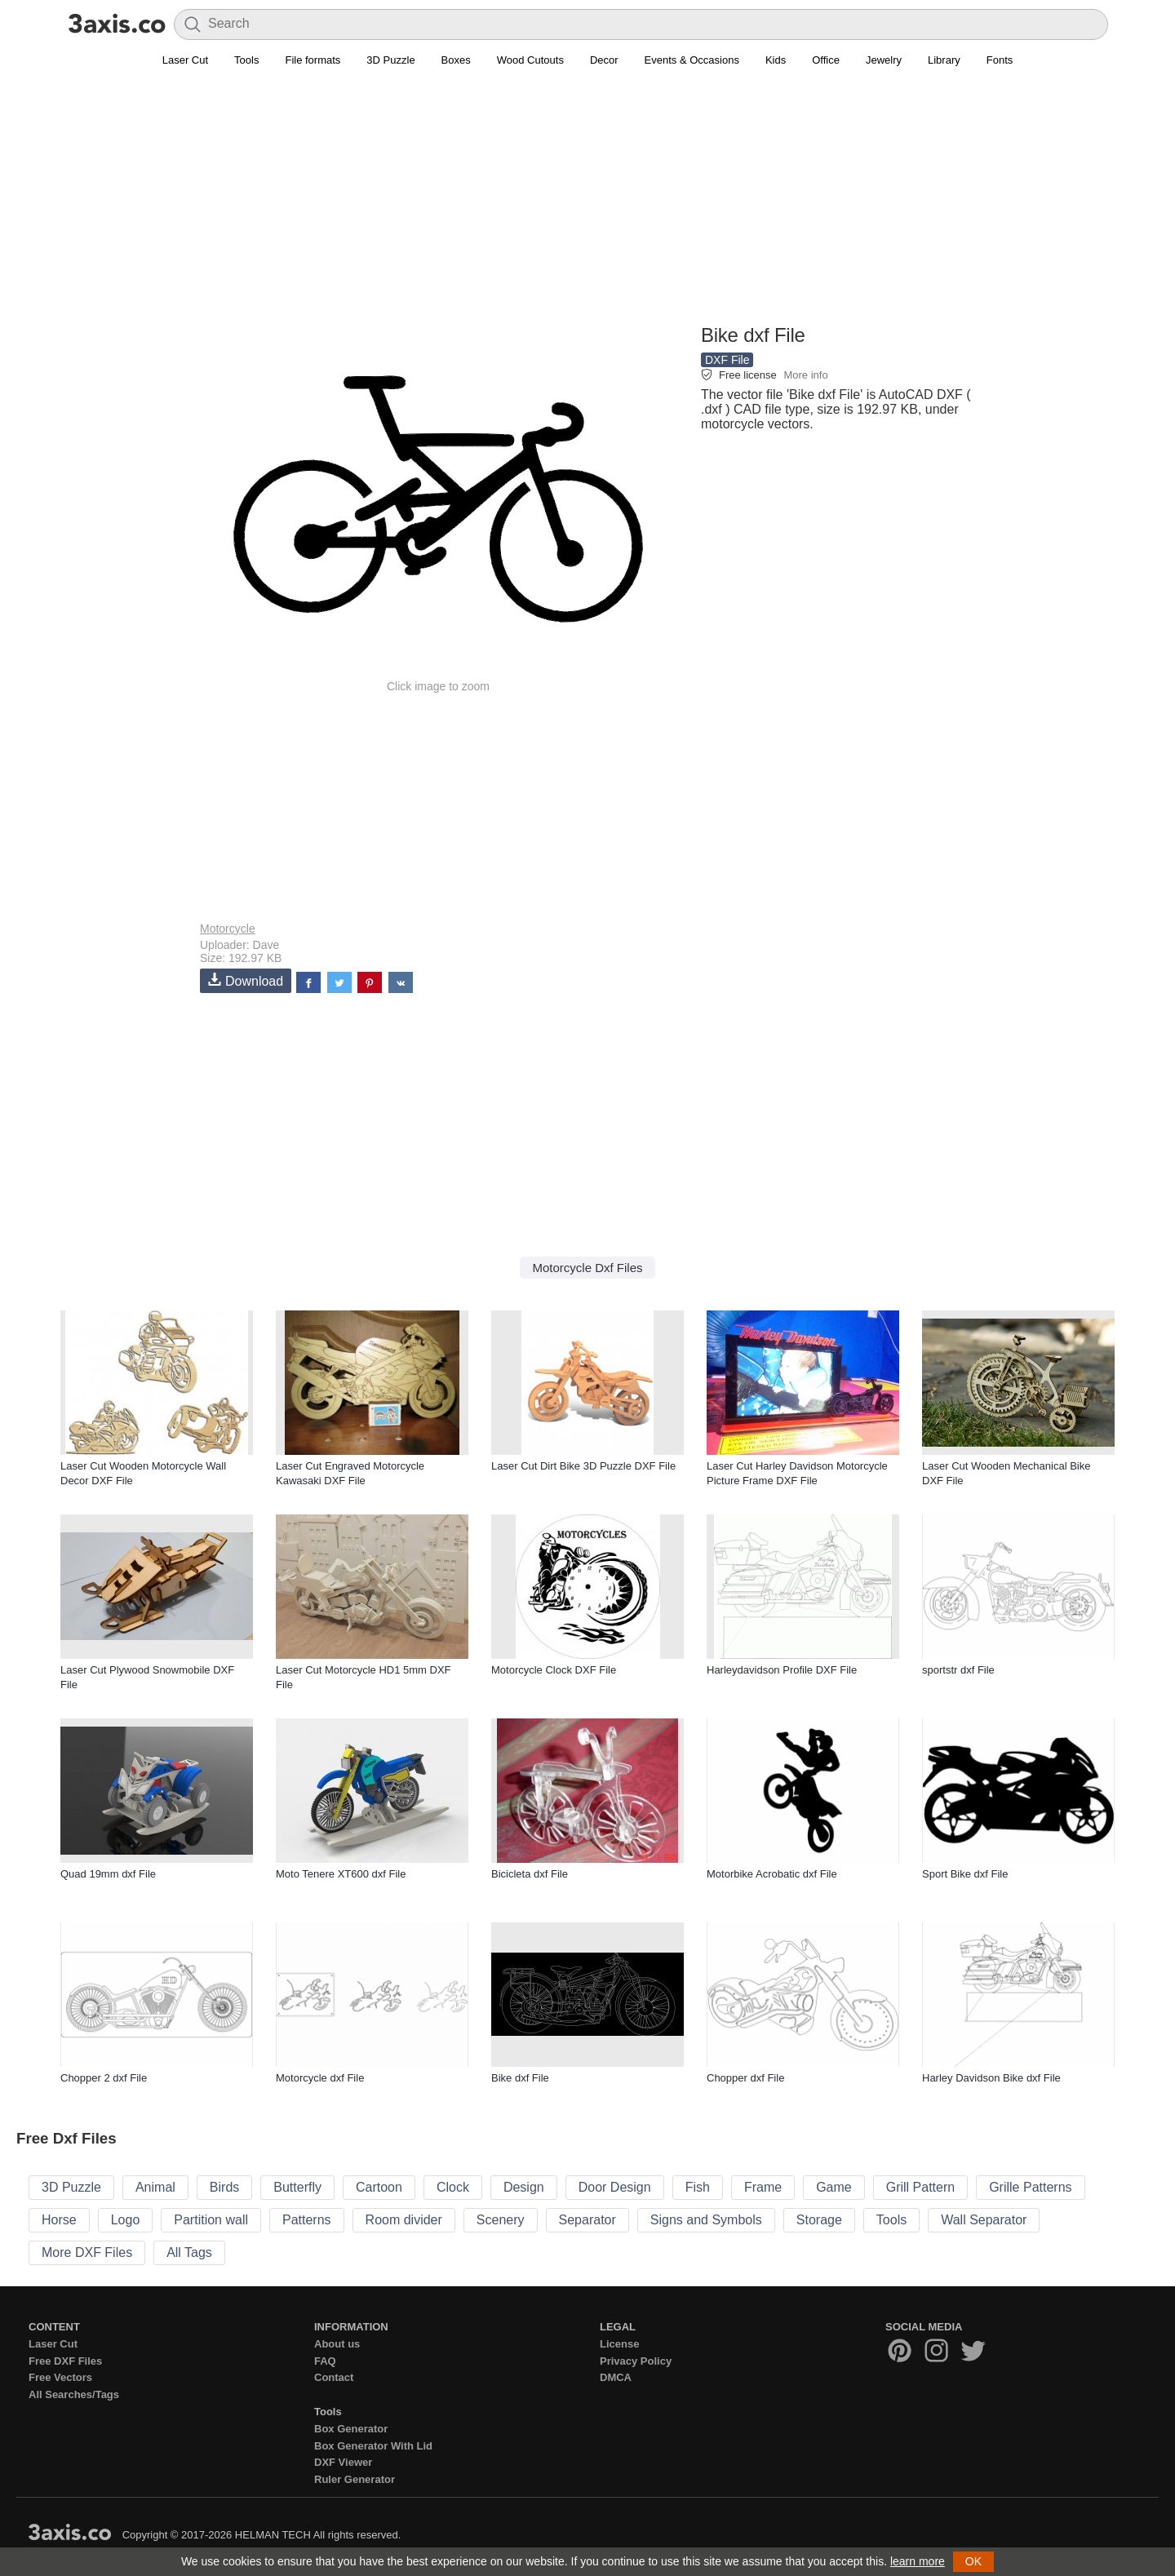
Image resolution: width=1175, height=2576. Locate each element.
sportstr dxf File (958, 1670)
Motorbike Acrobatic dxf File (772, 1874)
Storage (819, 2220)
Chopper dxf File (745, 2078)
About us (337, 2344)
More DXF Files (87, 2252)
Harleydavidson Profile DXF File (782, 1670)
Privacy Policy (636, 2361)
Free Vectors (60, 2377)
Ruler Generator (354, 2479)
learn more (917, 2561)
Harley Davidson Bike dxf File (991, 2078)
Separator (587, 2220)
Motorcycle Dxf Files (587, 1268)
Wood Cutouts (530, 60)
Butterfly (297, 2187)
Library (944, 60)
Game (834, 2187)
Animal (155, 2187)
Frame (763, 2187)
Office (826, 60)
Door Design (615, 2187)
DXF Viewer (343, 2462)
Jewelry (884, 60)
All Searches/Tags (74, 2394)
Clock (453, 2187)
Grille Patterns (1030, 2187)
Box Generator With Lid (373, 2446)
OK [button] (973, 2561)
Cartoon (379, 2187)
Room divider (404, 2220)
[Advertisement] (587, 205)
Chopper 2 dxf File (103, 2078)
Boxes (456, 60)
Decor (604, 60)
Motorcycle (227, 928)
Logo (125, 2220)
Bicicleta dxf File (529, 1874)
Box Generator (351, 2429)
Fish (697, 2187)
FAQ (325, 2361)
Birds (224, 2187)
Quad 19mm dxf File (108, 1874)
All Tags (189, 2252)
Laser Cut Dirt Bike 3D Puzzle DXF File (583, 1466)
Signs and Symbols (706, 2220)
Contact (333, 2377)
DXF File (727, 359)
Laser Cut (185, 60)
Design (523, 2187)
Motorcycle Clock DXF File (553, 1670)
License (619, 2344)
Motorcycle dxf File (320, 2078)
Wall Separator (983, 2220)
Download (245, 980)
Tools (246, 60)
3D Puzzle (390, 60)
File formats (312, 60)
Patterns (306, 2220)
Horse (59, 2220)
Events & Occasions (692, 60)
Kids (775, 60)
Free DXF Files (65, 2361)
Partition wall (211, 2220)
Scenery (501, 2220)
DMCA (616, 2377)
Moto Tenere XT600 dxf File (341, 1874)
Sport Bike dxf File (965, 1874)
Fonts (1000, 60)
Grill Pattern (920, 2187)
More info (805, 375)
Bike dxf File (520, 2078)
